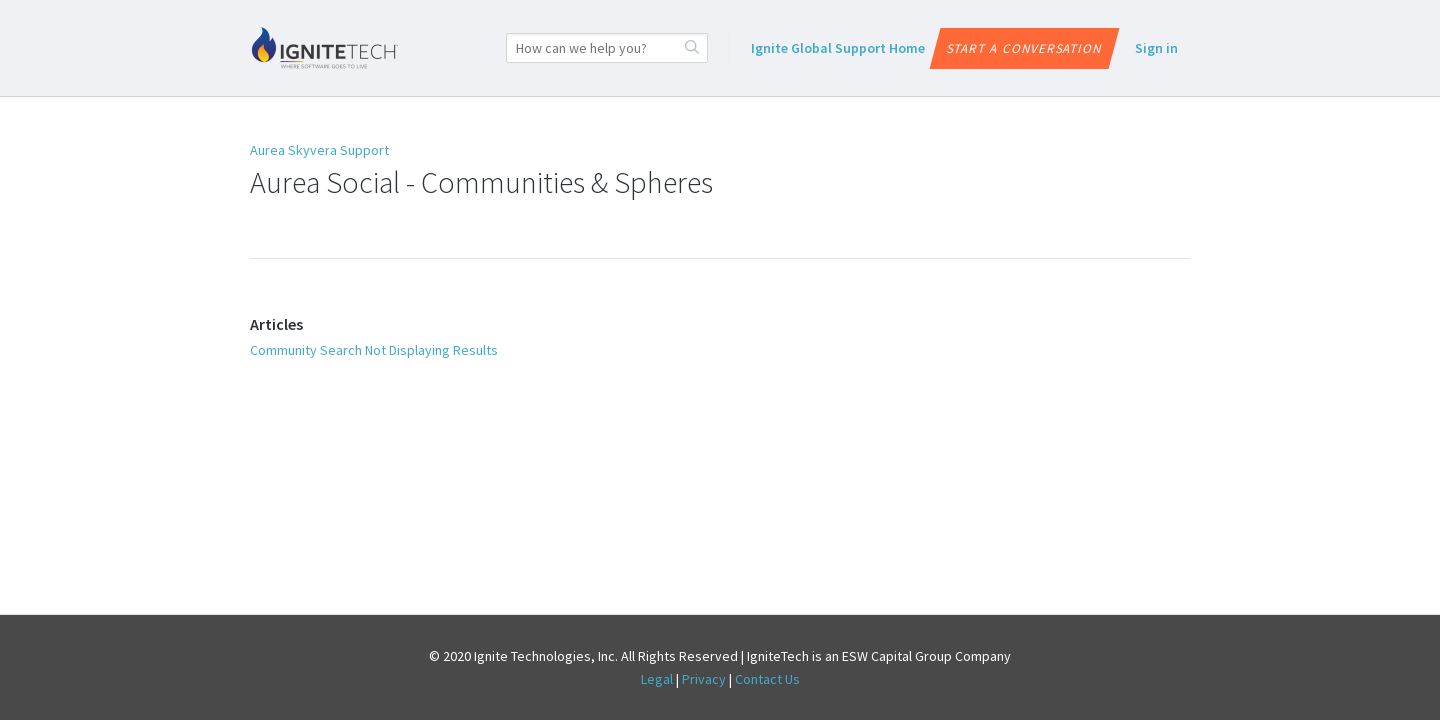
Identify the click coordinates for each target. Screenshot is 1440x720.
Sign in (1156, 48)
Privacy (704, 679)
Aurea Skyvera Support (319, 150)
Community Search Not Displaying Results (374, 350)
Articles (276, 324)
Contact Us (767, 679)
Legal (657, 679)
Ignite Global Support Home (838, 48)
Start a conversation (1024, 48)
